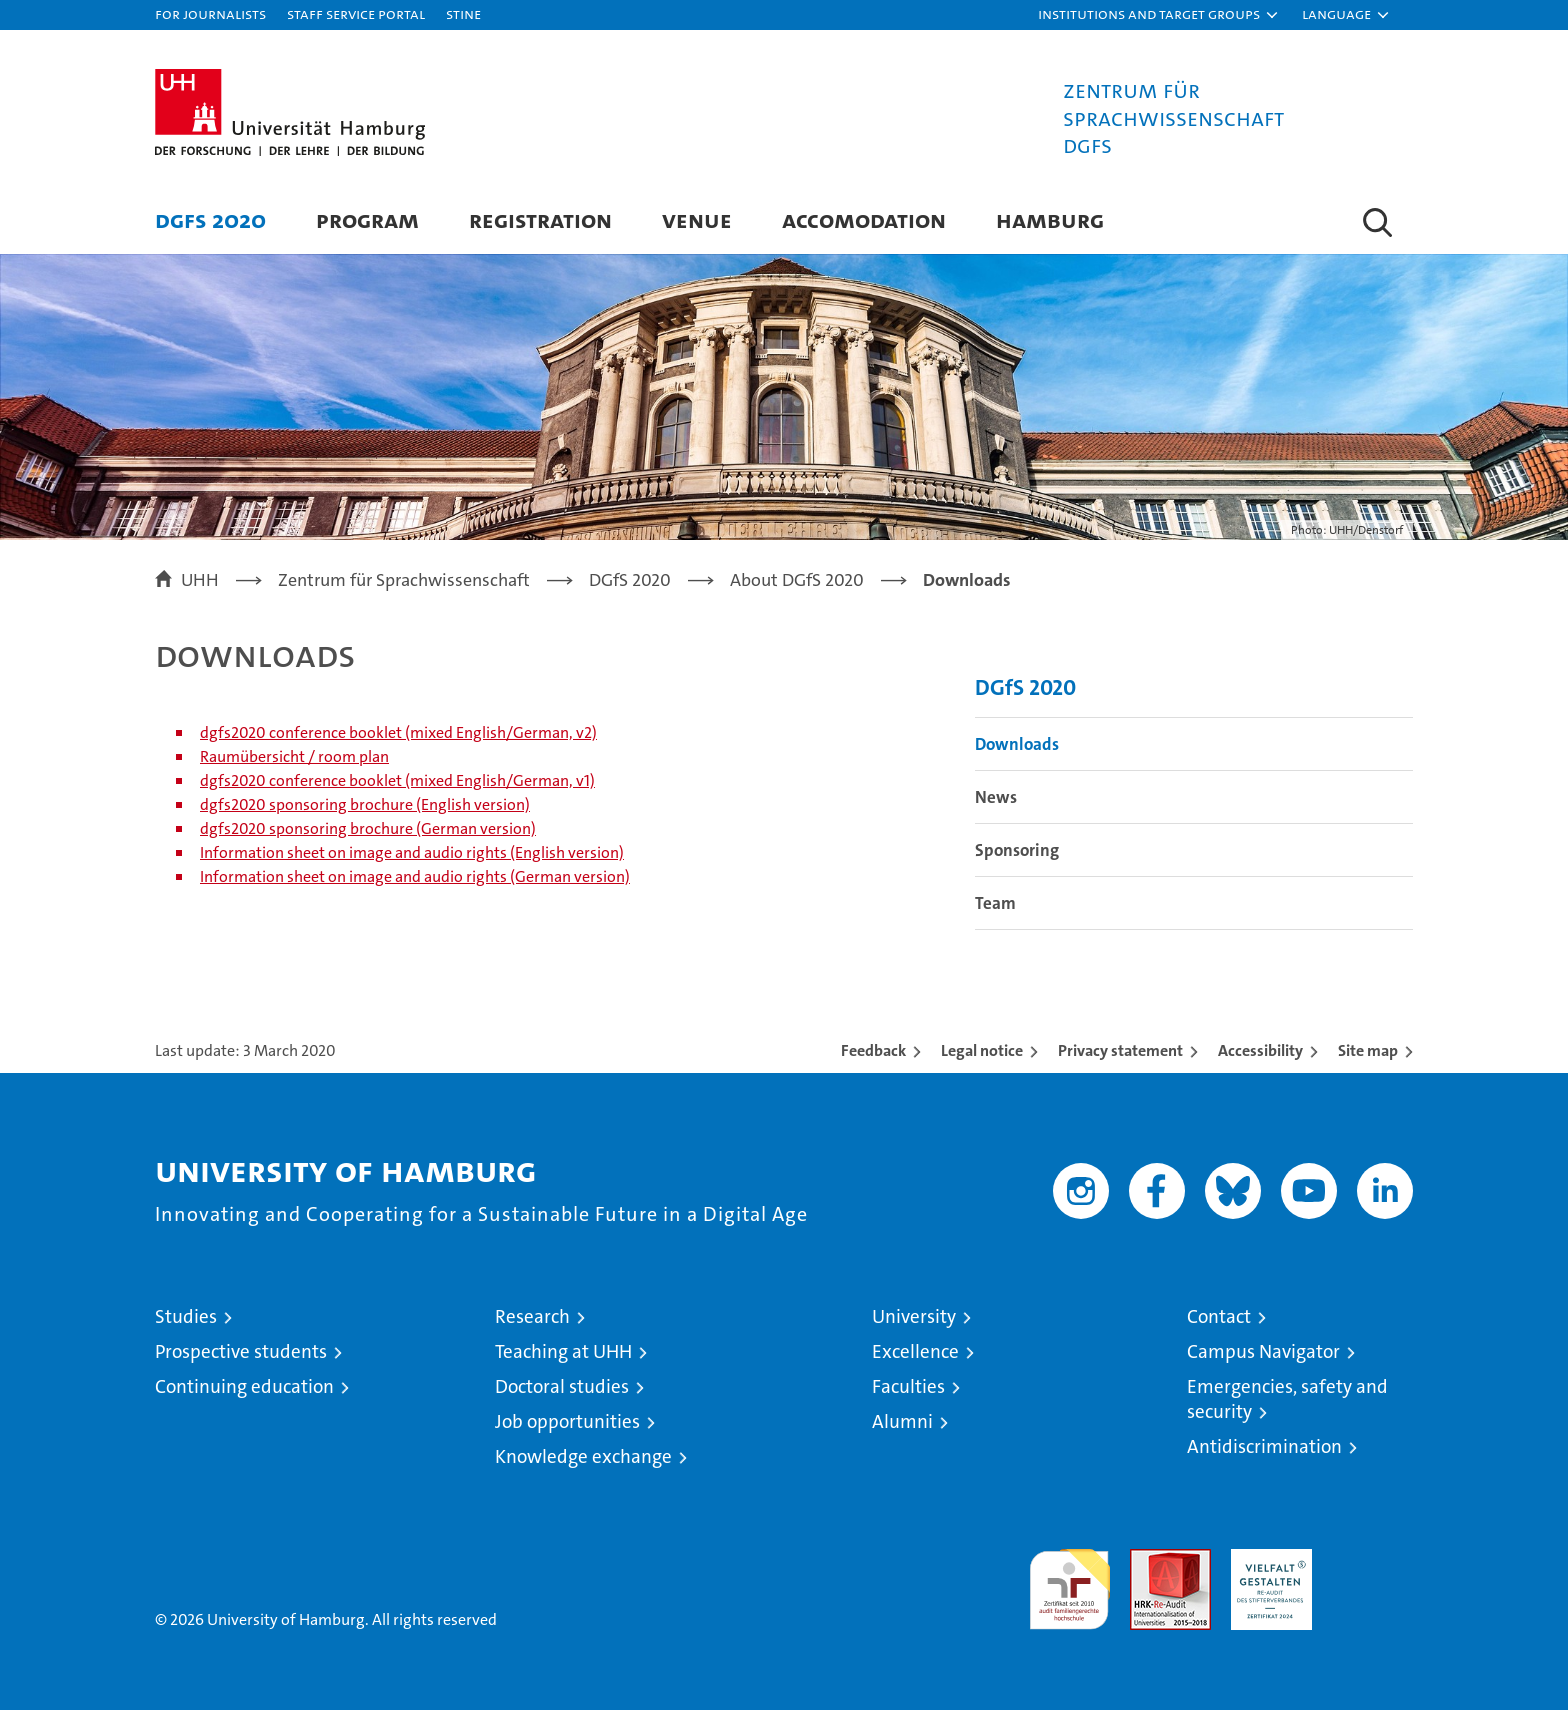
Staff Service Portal (356, 13)
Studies (186, 1316)
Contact (1219, 1316)
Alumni (902, 1421)
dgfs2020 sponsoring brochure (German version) (368, 828)
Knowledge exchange (583, 1456)
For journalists (210, 13)
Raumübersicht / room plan (294, 756)
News (996, 797)
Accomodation (864, 219)
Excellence (915, 1351)
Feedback (873, 1050)
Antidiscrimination (1264, 1446)
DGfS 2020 (210, 219)
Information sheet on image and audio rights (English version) (412, 852)
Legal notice (982, 1050)
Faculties (908, 1386)
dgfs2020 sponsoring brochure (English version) (365, 804)
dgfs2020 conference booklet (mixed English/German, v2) (398, 732)
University (914, 1316)
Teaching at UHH (563, 1351)
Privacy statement (1120, 1050)
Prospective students (241, 1351)
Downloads (1017, 744)
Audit (1149, 1559)
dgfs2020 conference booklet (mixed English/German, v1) (397, 780)
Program (367, 219)
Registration (540, 219)
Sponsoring (1017, 850)
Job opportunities (567, 1421)
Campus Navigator (1263, 1351)
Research (532, 1316)
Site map (1368, 1050)
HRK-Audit (1266, 1559)
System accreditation (1372, 1570)
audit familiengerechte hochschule (1069, 1580)
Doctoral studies (562, 1386)
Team (995, 903)
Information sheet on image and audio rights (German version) (415, 876)
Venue (697, 219)
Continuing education (244, 1386)
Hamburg (1050, 219)
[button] (1159, 15)
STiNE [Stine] (463, 13)
